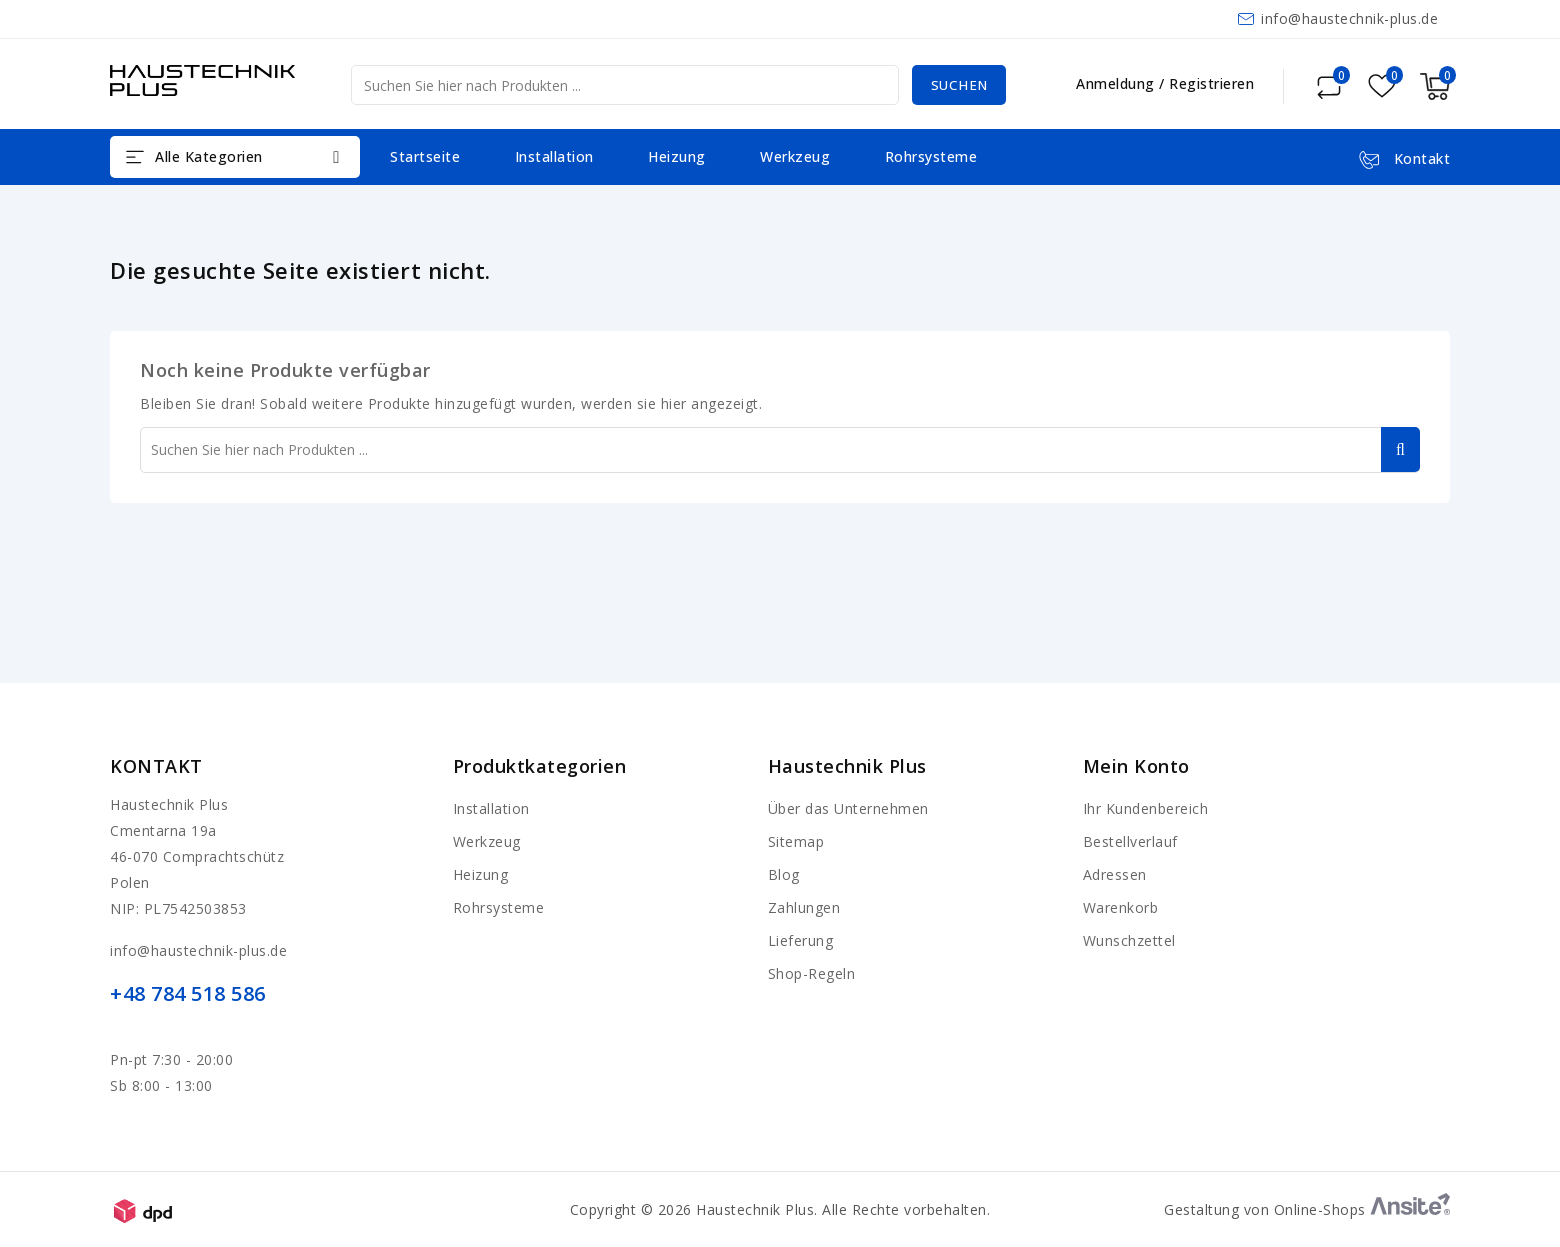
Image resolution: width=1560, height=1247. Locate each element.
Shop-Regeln (812, 973)
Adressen (1115, 874)
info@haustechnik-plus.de (1349, 18)
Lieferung (801, 940)
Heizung (677, 156)
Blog (784, 874)
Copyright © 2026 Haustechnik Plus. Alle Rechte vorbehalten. (780, 1209)
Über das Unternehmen (848, 808)
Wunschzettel (1129, 940)
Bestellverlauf (1130, 841)
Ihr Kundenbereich (1146, 808)
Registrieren (1211, 83)
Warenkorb (1121, 907)
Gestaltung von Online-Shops (1307, 1209)
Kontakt (156, 766)
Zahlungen (804, 907)
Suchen (956, 84)
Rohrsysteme (931, 156)
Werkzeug (795, 156)
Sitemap (796, 841)
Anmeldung (1117, 83)
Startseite (425, 156)
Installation (554, 156)
